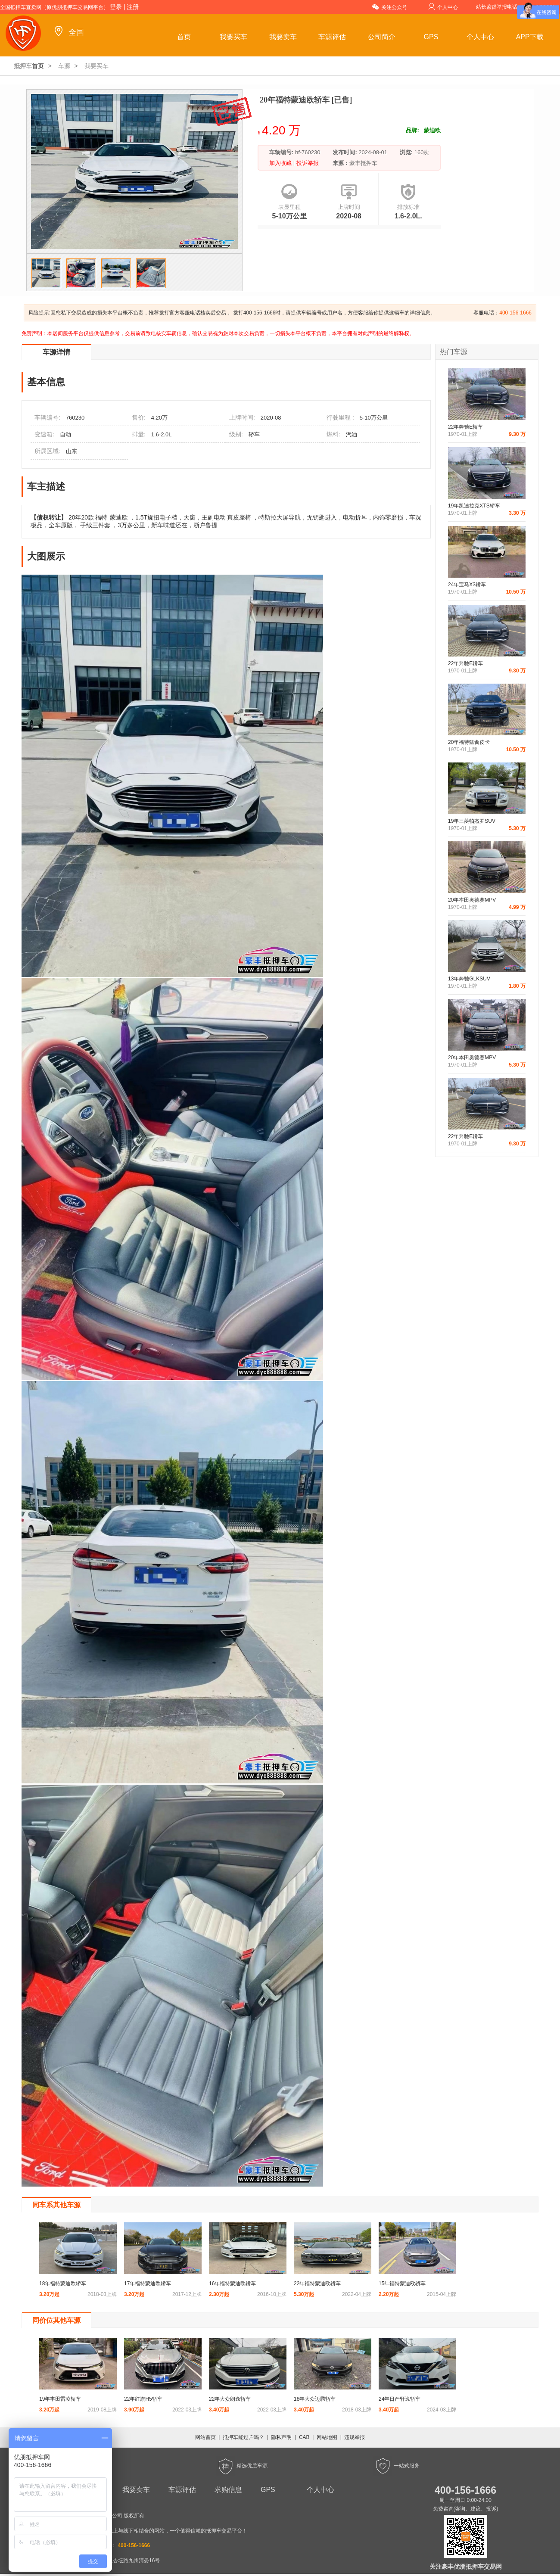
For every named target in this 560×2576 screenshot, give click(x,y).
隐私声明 (281, 2437)
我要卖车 (283, 36)
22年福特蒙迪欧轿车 (317, 2283)
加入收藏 (281, 163)
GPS (431, 36)
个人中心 (443, 6)
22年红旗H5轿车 (143, 2399)
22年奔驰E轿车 (465, 427)
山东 (71, 451)
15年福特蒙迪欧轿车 (402, 2283)
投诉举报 (307, 163)
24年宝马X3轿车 (467, 585)
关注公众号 (389, 6)
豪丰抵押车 (363, 163)
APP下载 (530, 36)
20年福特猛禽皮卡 (469, 742)
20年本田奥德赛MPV (472, 900)
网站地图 (327, 2437)
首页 (184, 36)
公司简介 (381, 36)
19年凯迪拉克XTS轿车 (474, 506)
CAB (304, 2437)
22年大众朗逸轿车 (230, 2399)
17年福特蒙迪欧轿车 (147, 2283)
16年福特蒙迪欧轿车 (232, 2283)
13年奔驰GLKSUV (469, 979)
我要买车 (233, 36)
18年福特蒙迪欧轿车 (62, 2283)
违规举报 (354, 2437)
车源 (64, 65)
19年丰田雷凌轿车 (60, 2399)
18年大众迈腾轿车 (315, 2399)
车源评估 (332, 36)
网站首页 (205, 2437)
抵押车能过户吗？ (243, 2437)
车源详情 (56, 352)
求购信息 (228, 2489)
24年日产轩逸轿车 (399, 2399)
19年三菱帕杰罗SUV (471, 821)
